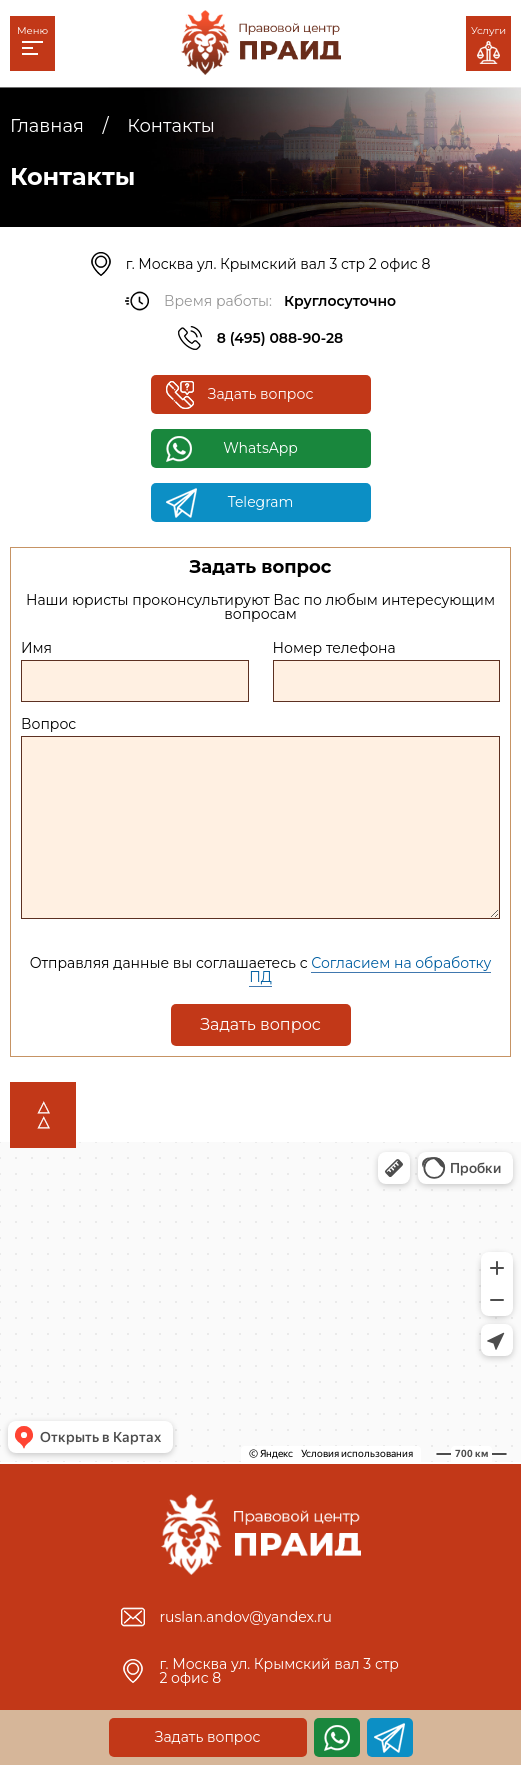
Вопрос (48, 724)
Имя (36, 648)
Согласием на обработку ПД (370, 970)
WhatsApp (260, 448)
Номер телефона (334, 648)
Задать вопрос (261, 394)
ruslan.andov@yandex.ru (246, 1617)
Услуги (488, 44)
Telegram (261, 502)
